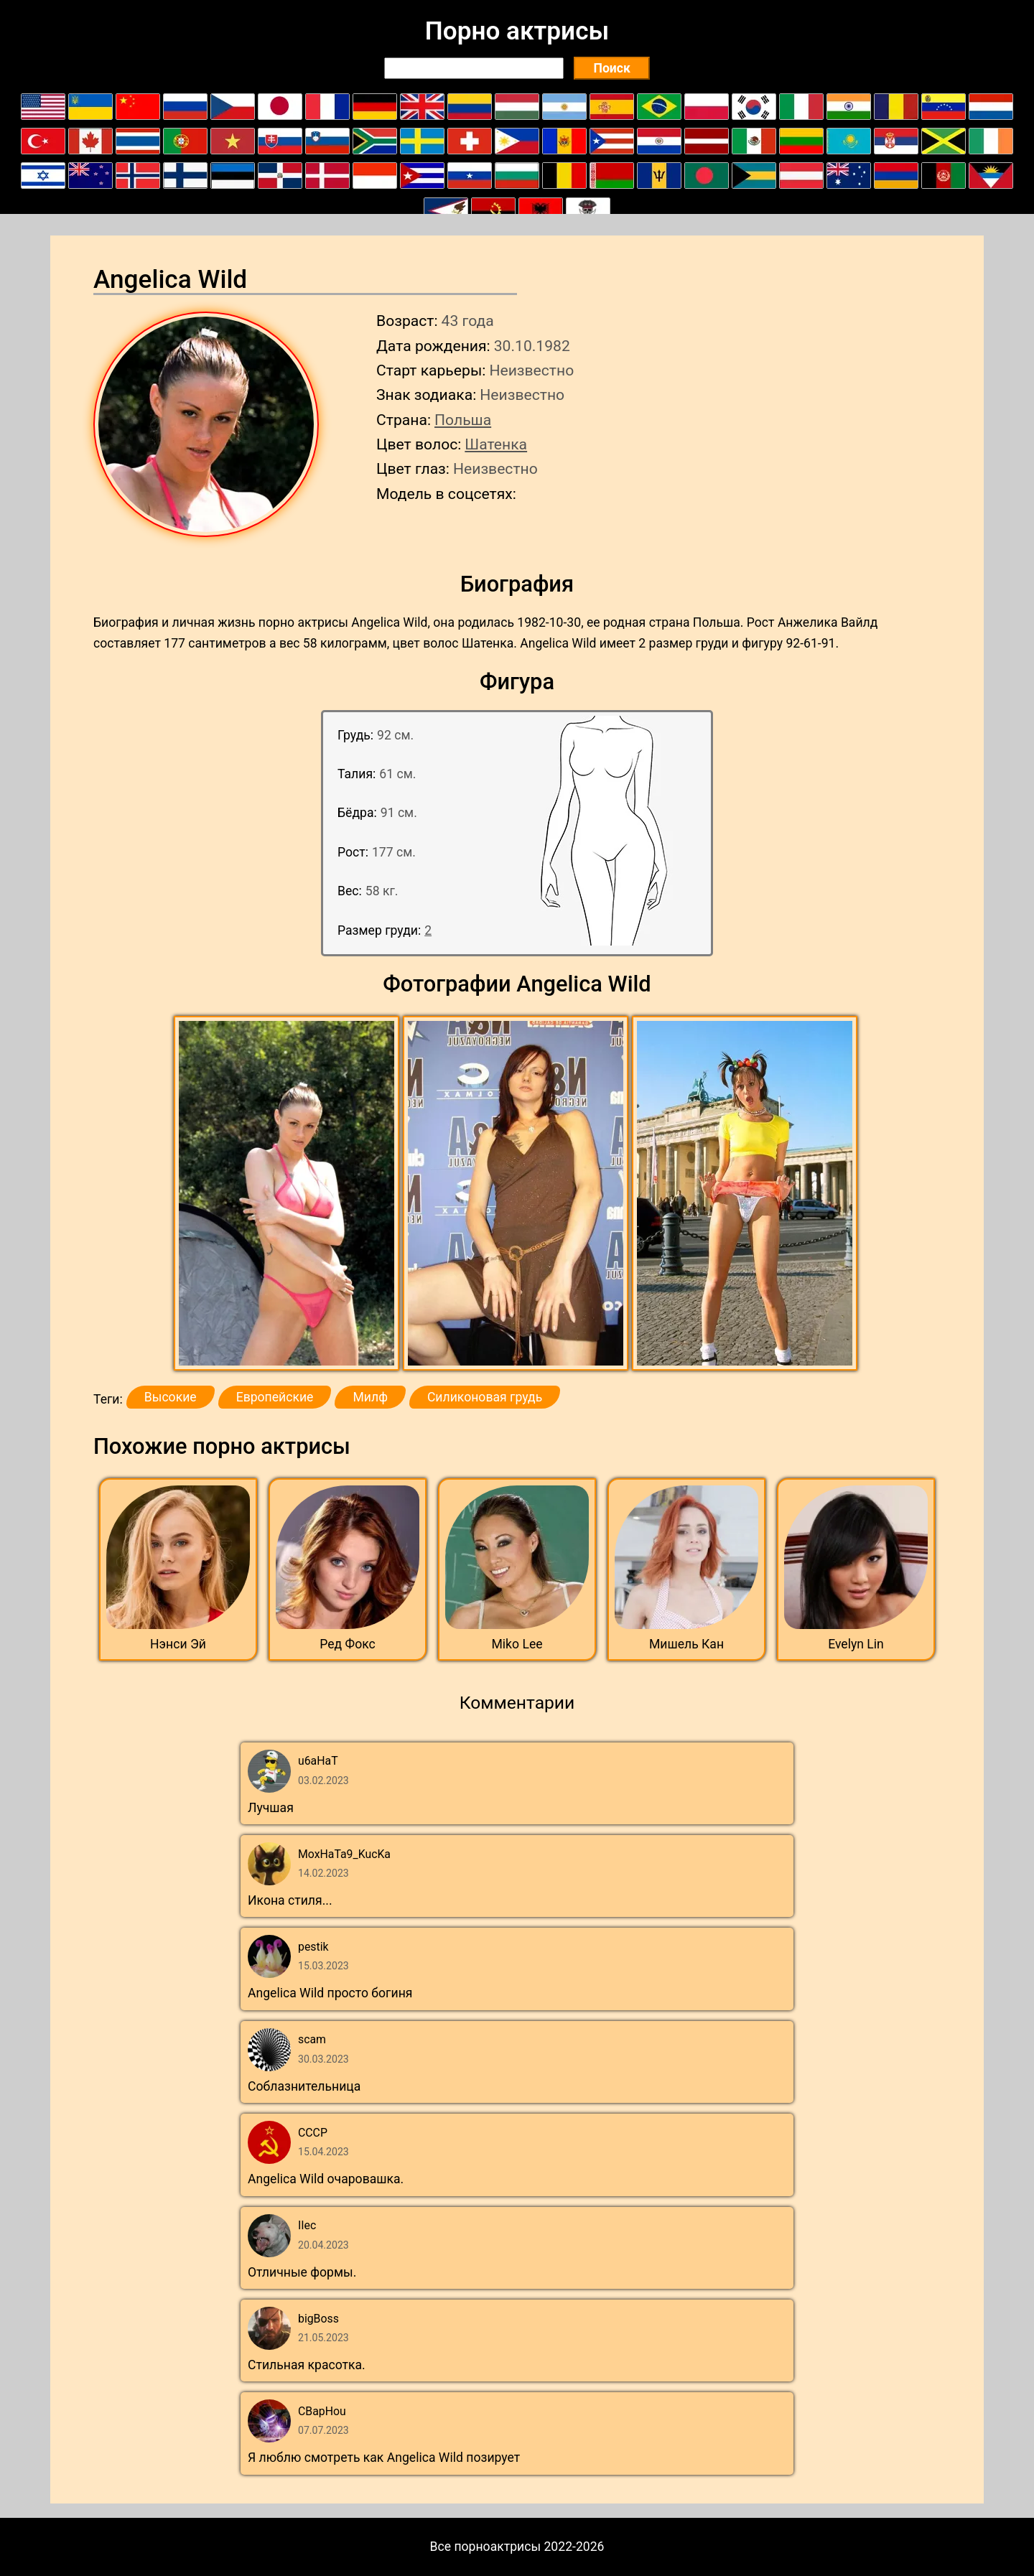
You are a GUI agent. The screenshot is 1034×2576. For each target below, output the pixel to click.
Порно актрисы (517, 31)
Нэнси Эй (178, 1644)
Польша (462, 420)
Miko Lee (516, 1644)
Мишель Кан (686, 1644)
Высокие (170, 1397)
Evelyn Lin (856, 1644)
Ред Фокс (348, 1644)
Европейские (275, 1397)
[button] (288, 1194)
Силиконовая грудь (484, 1397)
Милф (370, 1397)
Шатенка (496, 444)
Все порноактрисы (485, 2546)
